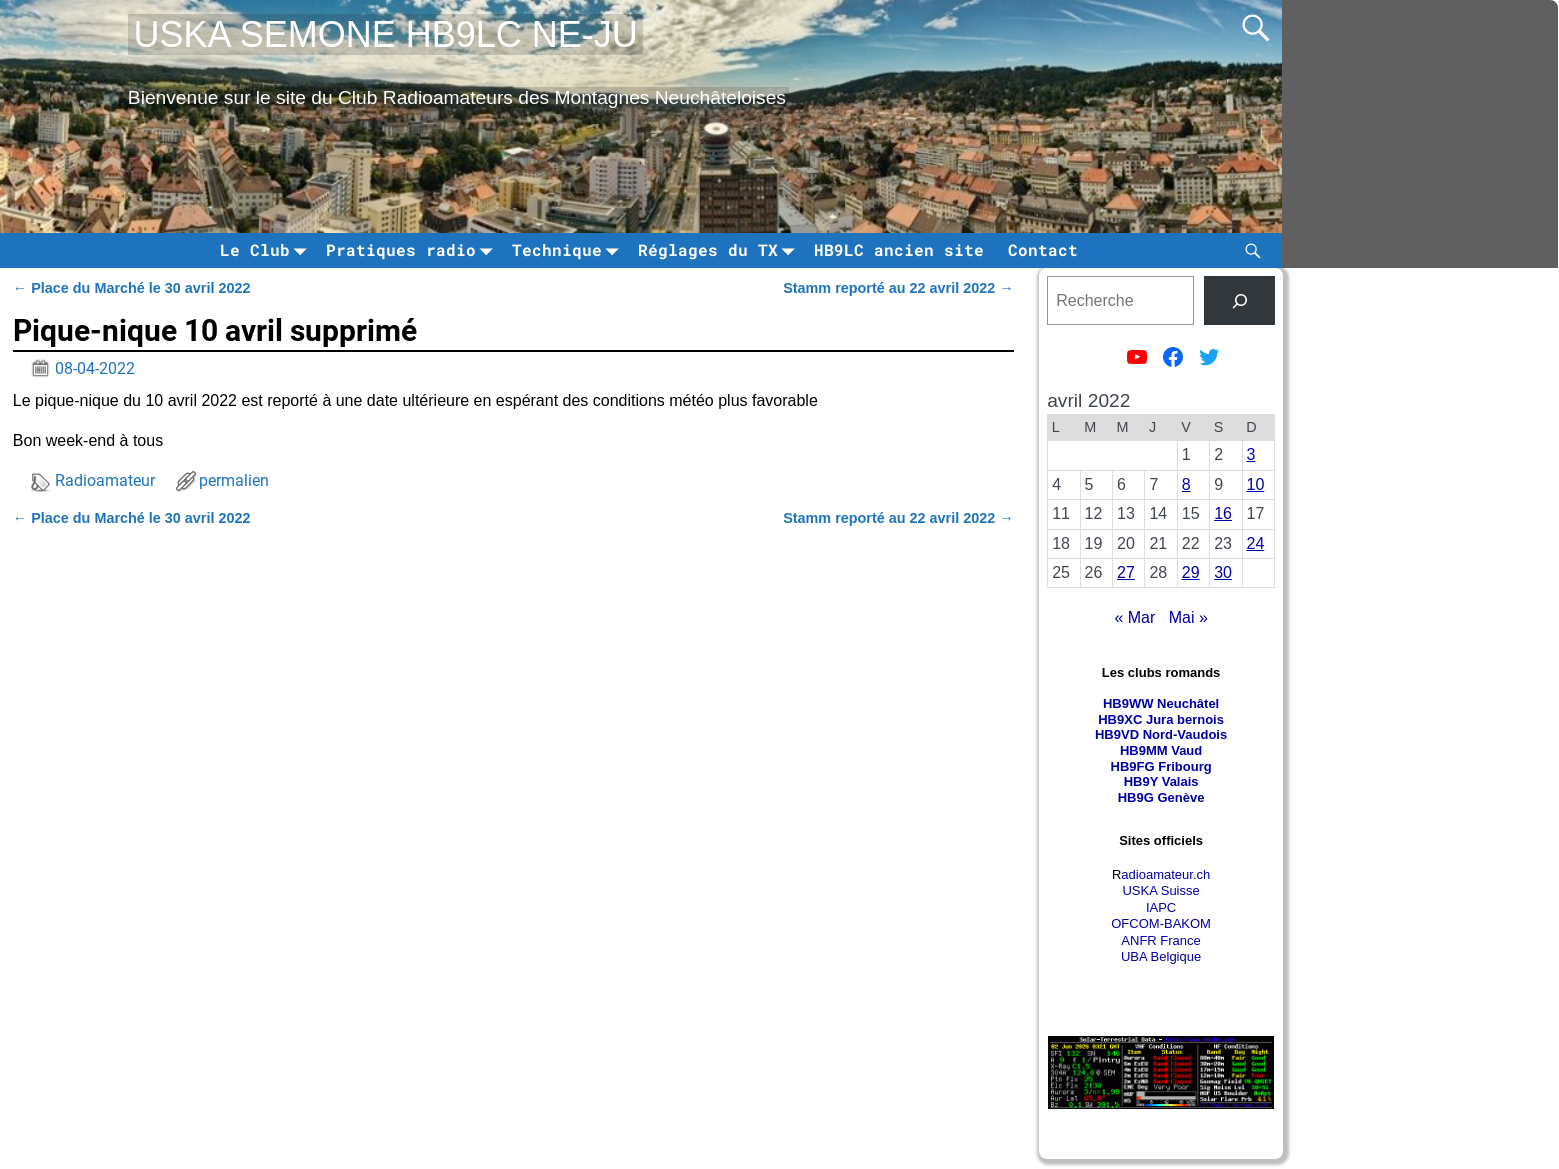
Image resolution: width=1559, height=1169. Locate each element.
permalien (234, 480)
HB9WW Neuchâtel (1161, 703)
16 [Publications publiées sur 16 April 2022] (1223, 513)
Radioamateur (105, 480)
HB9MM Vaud (1161, 750)
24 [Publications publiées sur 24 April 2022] (1256, 543)
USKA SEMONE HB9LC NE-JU (386, 34)
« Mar (1134, 617)
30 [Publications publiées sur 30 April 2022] (1223, 572)
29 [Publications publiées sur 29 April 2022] (1191, 572)
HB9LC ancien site (899, 249)
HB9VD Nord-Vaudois (1161, 734)
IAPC (1161, 907)
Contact (1043, 249)
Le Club (267, 250)
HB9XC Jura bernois (1161, 719)
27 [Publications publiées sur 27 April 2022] (1126, 572)
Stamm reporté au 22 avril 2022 (898, 288)
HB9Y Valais (1161, 781)
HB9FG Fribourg (1161, 766)
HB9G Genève (1161, 797)
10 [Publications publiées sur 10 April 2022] (1256, 484)
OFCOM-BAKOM (1161, 923)
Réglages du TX (720, 250)
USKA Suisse (1160, 890)
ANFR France (1160, 940)
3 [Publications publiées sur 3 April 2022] (1251, 454)
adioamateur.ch (1165, 874)
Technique (569, 250)
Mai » (1188, 617)
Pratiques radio (413, 250)
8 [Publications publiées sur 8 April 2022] (1186, 484)
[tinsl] (1239, 300)
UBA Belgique (1161, 956)
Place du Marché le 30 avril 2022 (132, 288)
